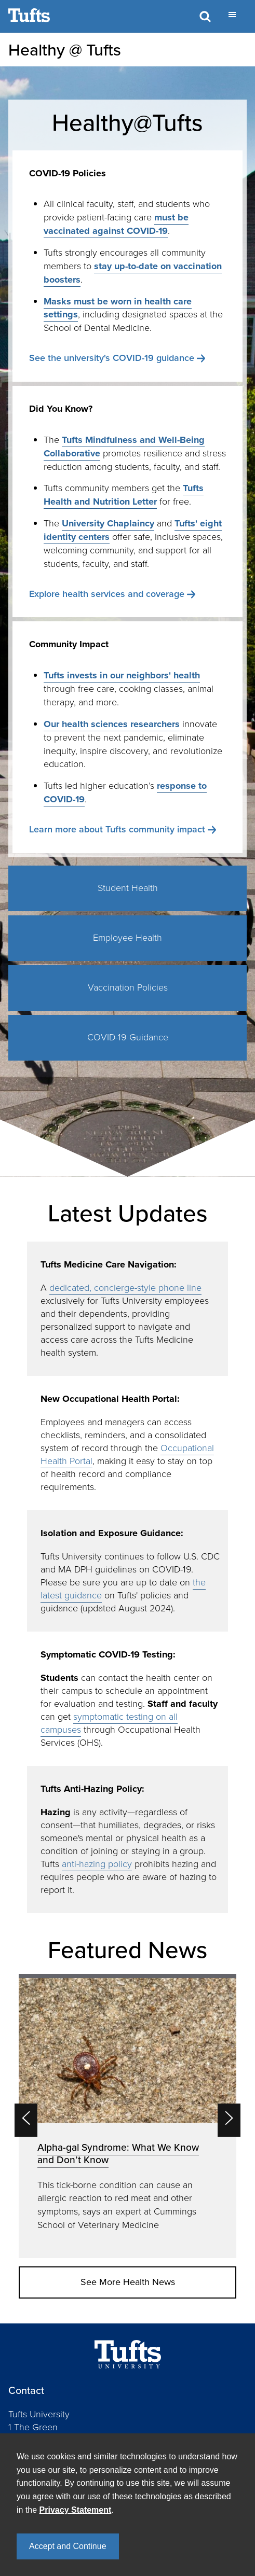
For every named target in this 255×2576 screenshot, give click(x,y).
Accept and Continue (67, 2546)
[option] (127, 2116)
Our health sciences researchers (112, 724)
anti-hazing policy (97, 1864)
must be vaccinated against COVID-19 (116, 224)
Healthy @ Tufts (64, 49)
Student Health (128, 888)
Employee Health (127, 937)
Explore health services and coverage (106, 594)
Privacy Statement (75, 2509)
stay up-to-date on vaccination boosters (133, 272)
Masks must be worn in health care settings (118, 308)
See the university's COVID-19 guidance (111, 358)
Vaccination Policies (128, 987)
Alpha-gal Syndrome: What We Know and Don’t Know (118, 2153)
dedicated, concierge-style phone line (125, 1287)
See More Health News (127, 2282)
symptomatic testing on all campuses (109, 1723)
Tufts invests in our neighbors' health (122, 675)
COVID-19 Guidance (127, 1037)
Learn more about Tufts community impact (117, 829)
